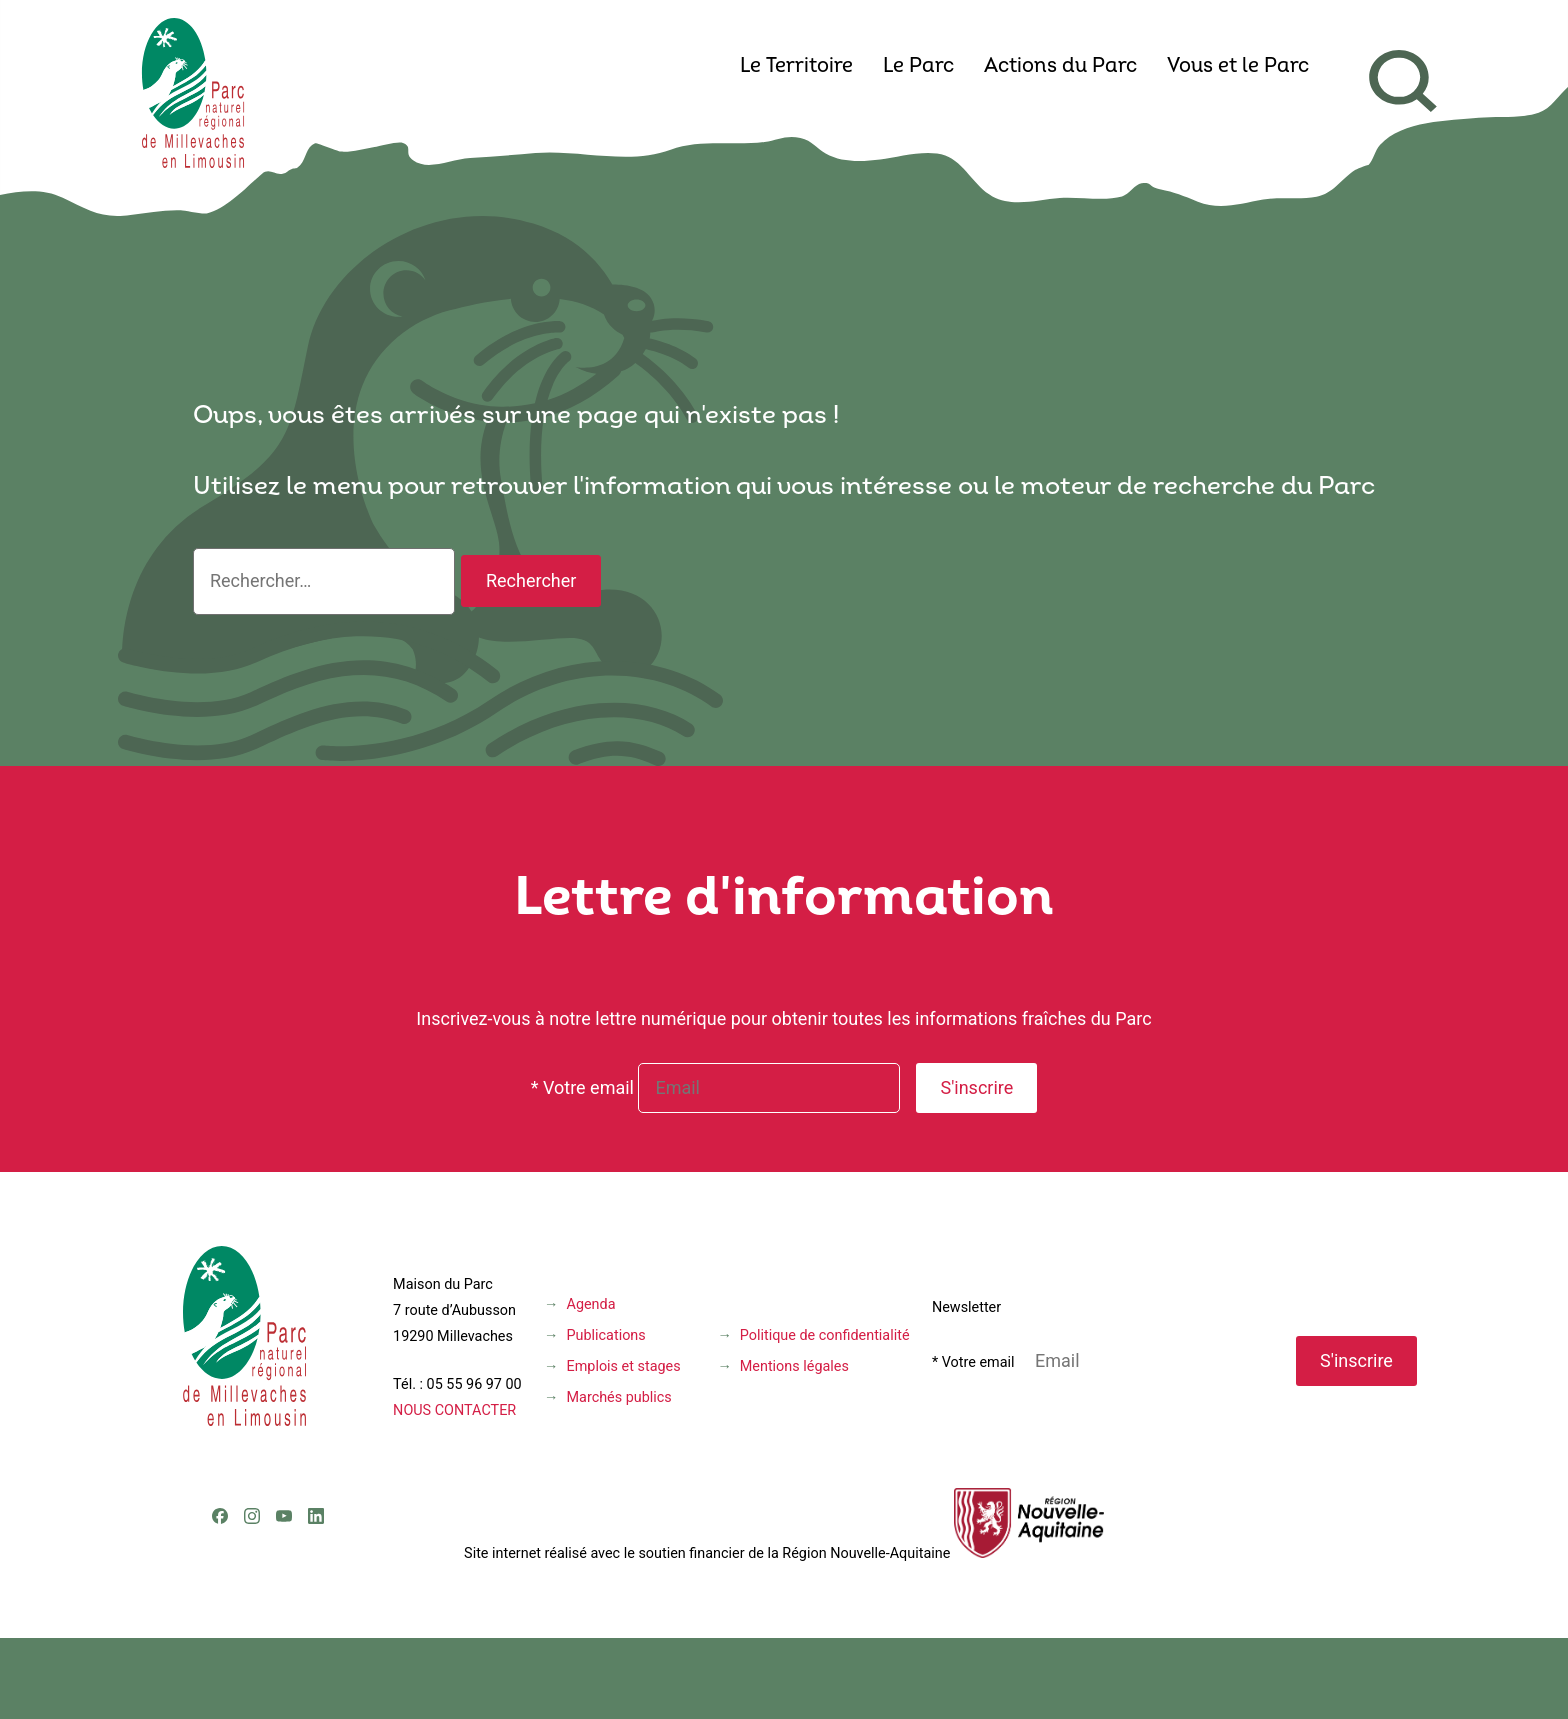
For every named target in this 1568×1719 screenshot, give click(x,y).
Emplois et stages (624, 1366)
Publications (606, 1335)
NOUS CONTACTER (454, 1410)
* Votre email (582, 1087)
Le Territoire (796, 67)
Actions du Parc (1060, 67)
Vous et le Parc (1238, 67)
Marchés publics (619, 1397)
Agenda (591, 1304)
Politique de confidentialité (825, 1335)
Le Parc (918, 67)
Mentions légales (794, 1366)
